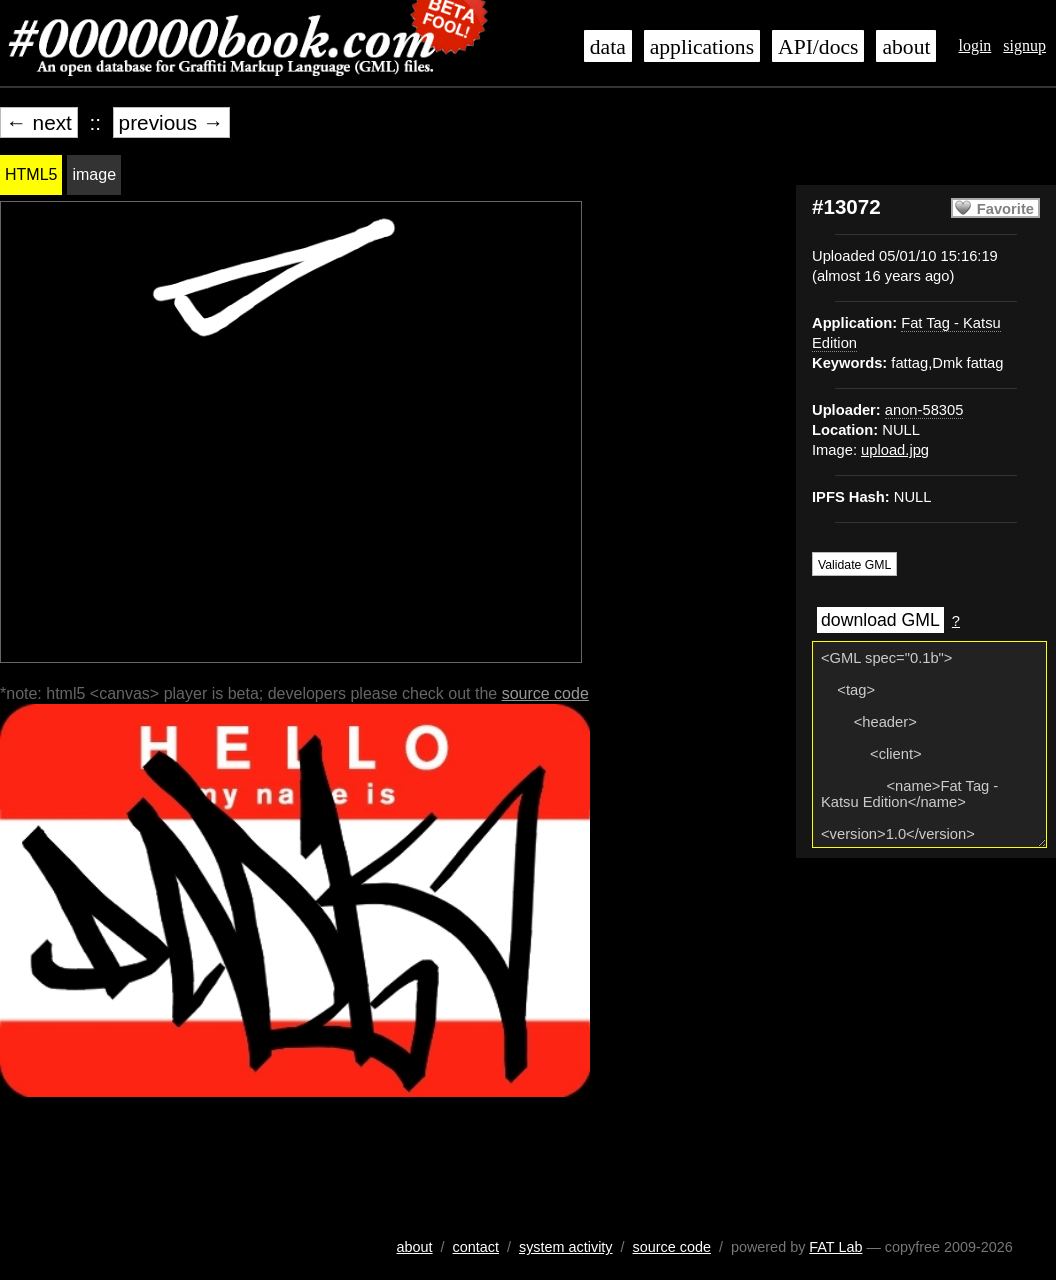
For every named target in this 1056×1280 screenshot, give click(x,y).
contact (476, 1247)
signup (1024, 45)
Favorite (1005, 209)
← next (39, 122)
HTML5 (31, 174)
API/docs (818, 47)
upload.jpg (895, 450)
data (608, 47)
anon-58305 (924, 410)
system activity (566, 1247)
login (974, 45)
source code (545, 693)
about (906, 47)
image (94, 174)
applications (702, 47)
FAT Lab (835, 1247)
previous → (171, 122)
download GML (880, 620)
